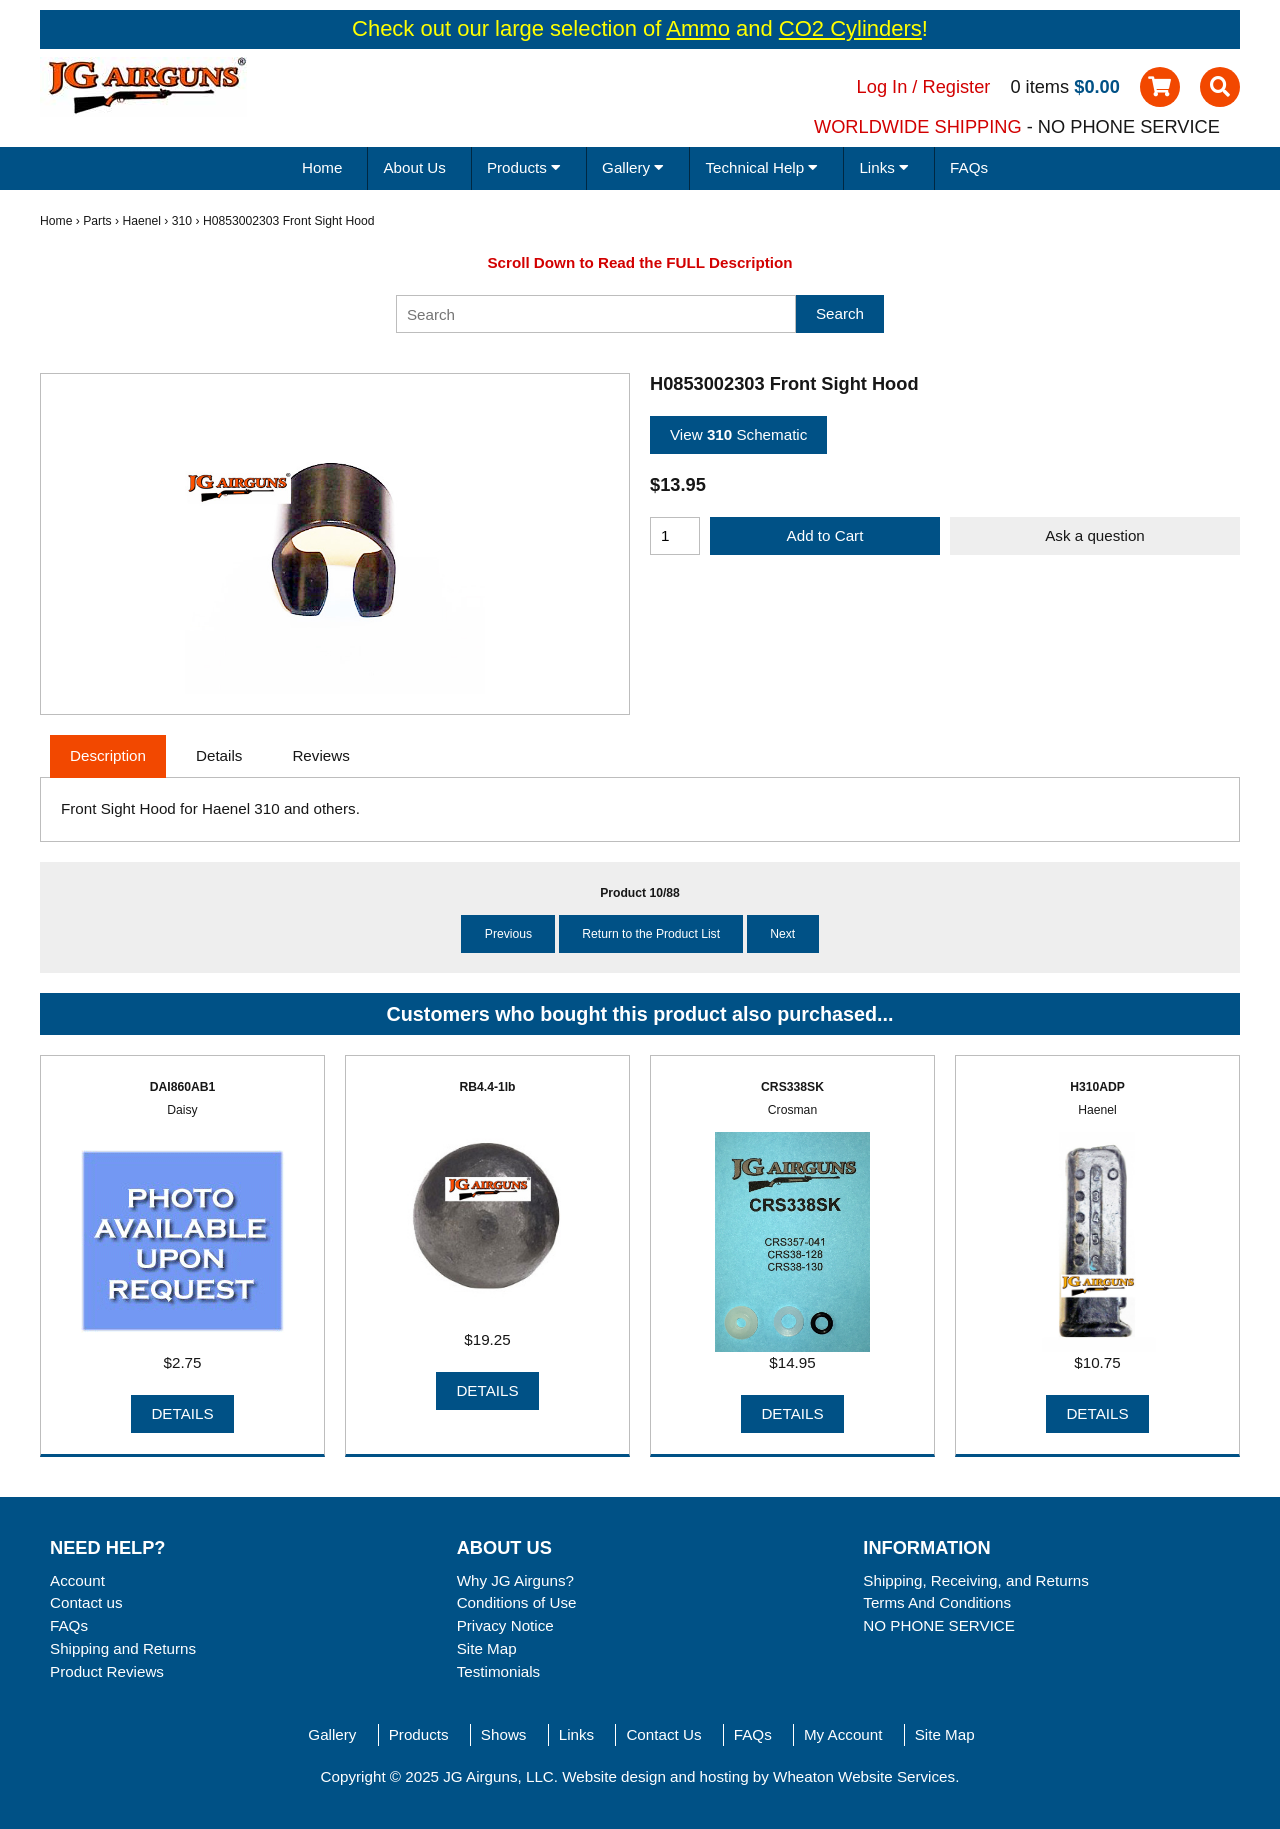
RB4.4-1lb (487, 1087)
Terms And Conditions (937, 1602)
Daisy (182, 1110)
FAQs (969, 167)
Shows (504, 1734)
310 (182, 221)
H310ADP (1097, 1087)
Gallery (332, 1734)
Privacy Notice (505, 1625)
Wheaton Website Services (864, 1776)
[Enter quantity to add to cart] (675, 536)
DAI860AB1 (183, 1087)
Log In (882, 86)
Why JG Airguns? (515, 1580)
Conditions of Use (517, 1602)
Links (576, 1734)
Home (322, 167)
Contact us (86, 1602)
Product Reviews (107, 1671)
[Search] (596, 314)
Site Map (487, 1648)
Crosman (792, 1110)
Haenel (141, 221)
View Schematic (738, 434)
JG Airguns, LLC (498, 1776)
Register (957, 86)
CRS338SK (792, 1087)
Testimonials (499, 1671)
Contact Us (663, 1734)
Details (182, 1413)
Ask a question (1095, 535)
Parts (97, 221)
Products (419, 1734)
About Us (414, 167)
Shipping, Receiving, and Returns (975, 1580)
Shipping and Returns (123, 1648)
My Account (843, 1734)
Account (77, 1580)
